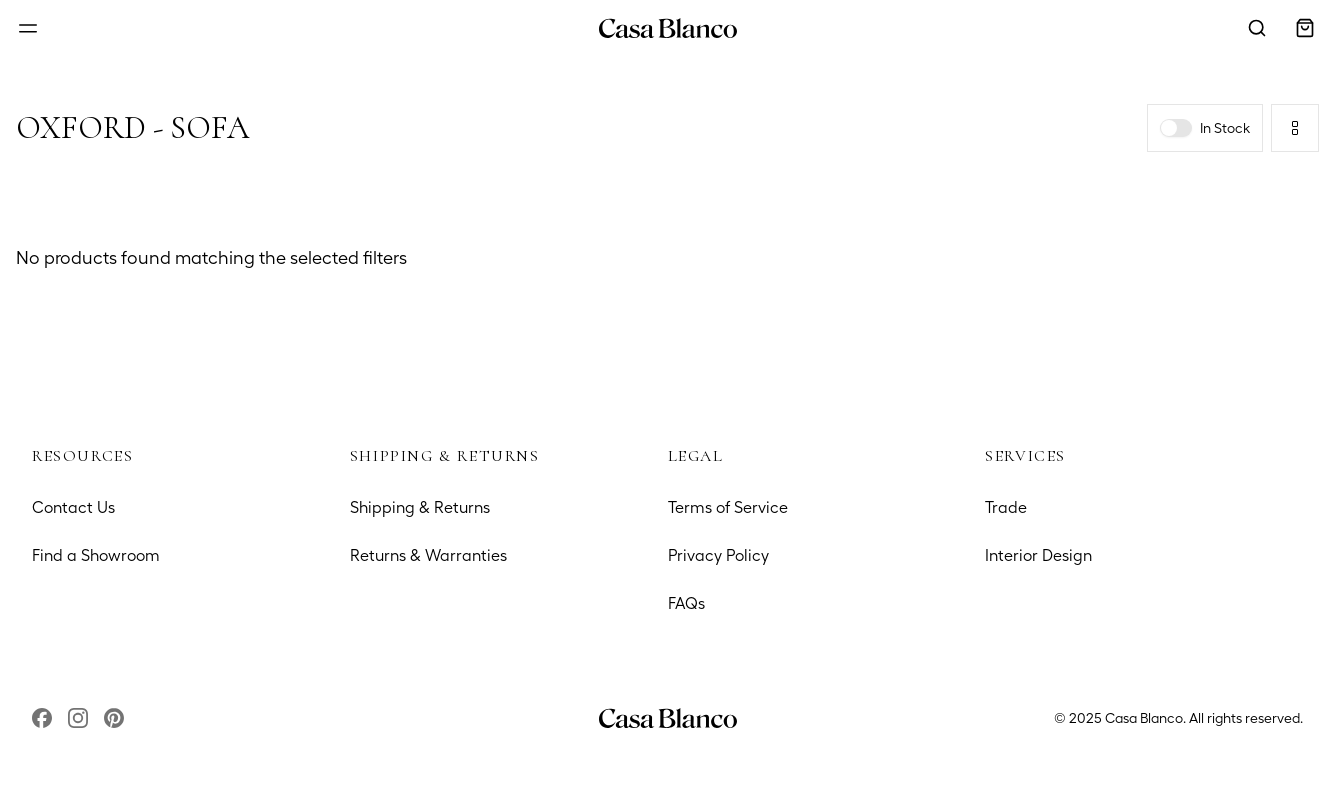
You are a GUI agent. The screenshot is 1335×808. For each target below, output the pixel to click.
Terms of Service (728, 507)
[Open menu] (28, 28)
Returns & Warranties (428, 555)
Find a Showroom (96, 555)
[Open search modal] (1257, 28)
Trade (1006, 507)
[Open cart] (1305, 28)
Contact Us (73, 507)
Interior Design (1038, 555)
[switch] (1176, 128)
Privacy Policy (718, 555)
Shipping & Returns (420, 507)
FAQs (686, 603)
